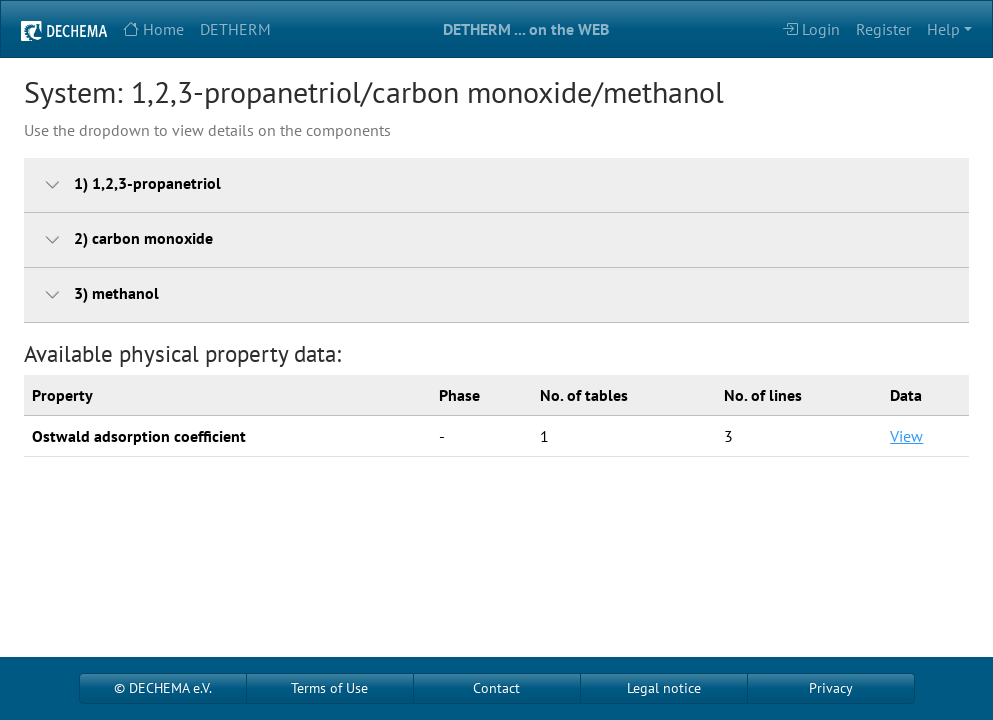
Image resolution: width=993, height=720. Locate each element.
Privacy (831, 688)
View (906, 436)
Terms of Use (329, 688)
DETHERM (235, 29)
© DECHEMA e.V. (163, 688)
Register (883, 29)
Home (153, 29)
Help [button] (943, 29)
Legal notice (664, 688)
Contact (496, 688)
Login (811, 29)
